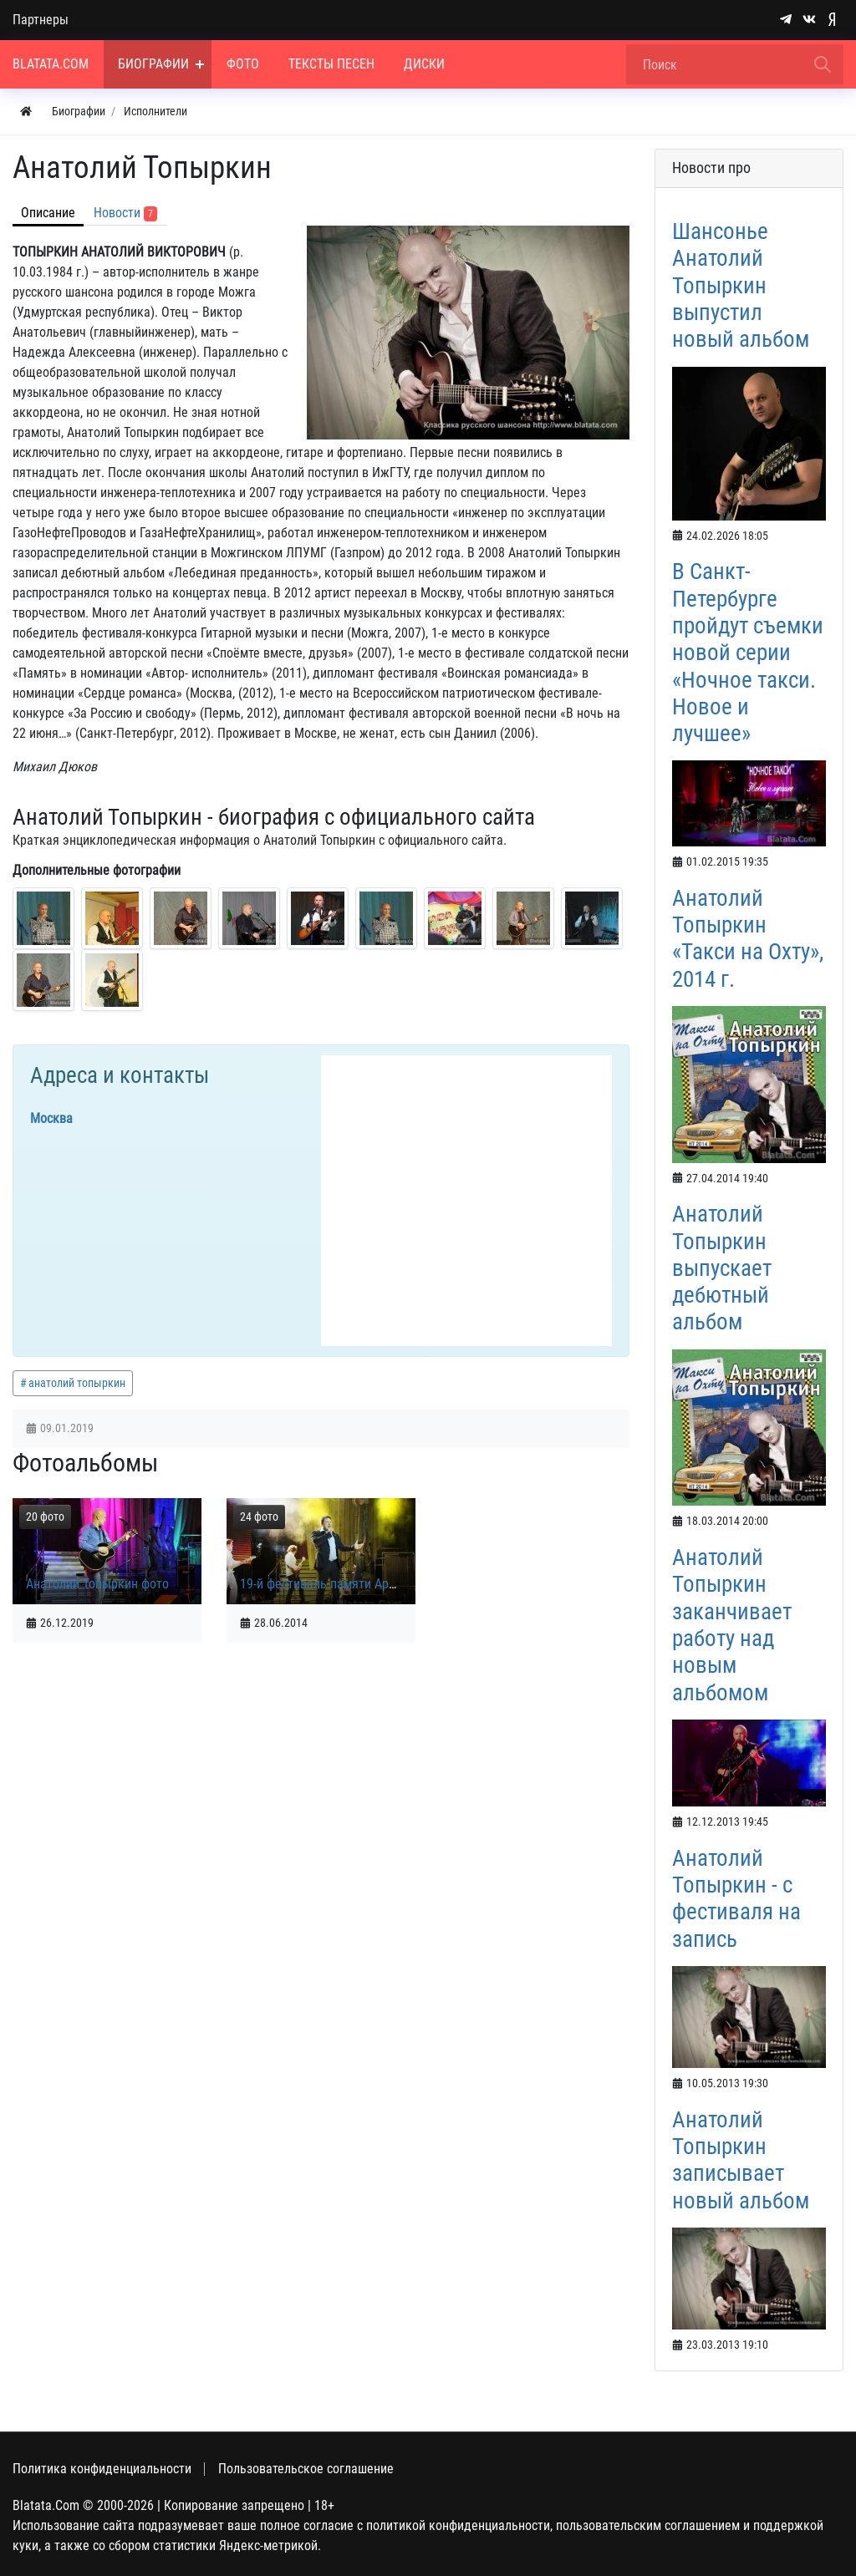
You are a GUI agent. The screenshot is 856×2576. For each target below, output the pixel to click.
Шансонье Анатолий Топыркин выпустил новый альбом (740, 285)
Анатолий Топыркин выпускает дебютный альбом (722, 1268)
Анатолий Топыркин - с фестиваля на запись (736, 1899)
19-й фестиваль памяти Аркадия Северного (363, 1584)
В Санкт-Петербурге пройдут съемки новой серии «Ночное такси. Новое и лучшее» (747, 652)
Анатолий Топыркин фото (97, 1584)
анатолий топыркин (76, 1383)
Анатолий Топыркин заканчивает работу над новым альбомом (732, 1625)
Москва (51, 1118)
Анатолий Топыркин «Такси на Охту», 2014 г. (747, 939)
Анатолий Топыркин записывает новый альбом (740, 2160)
